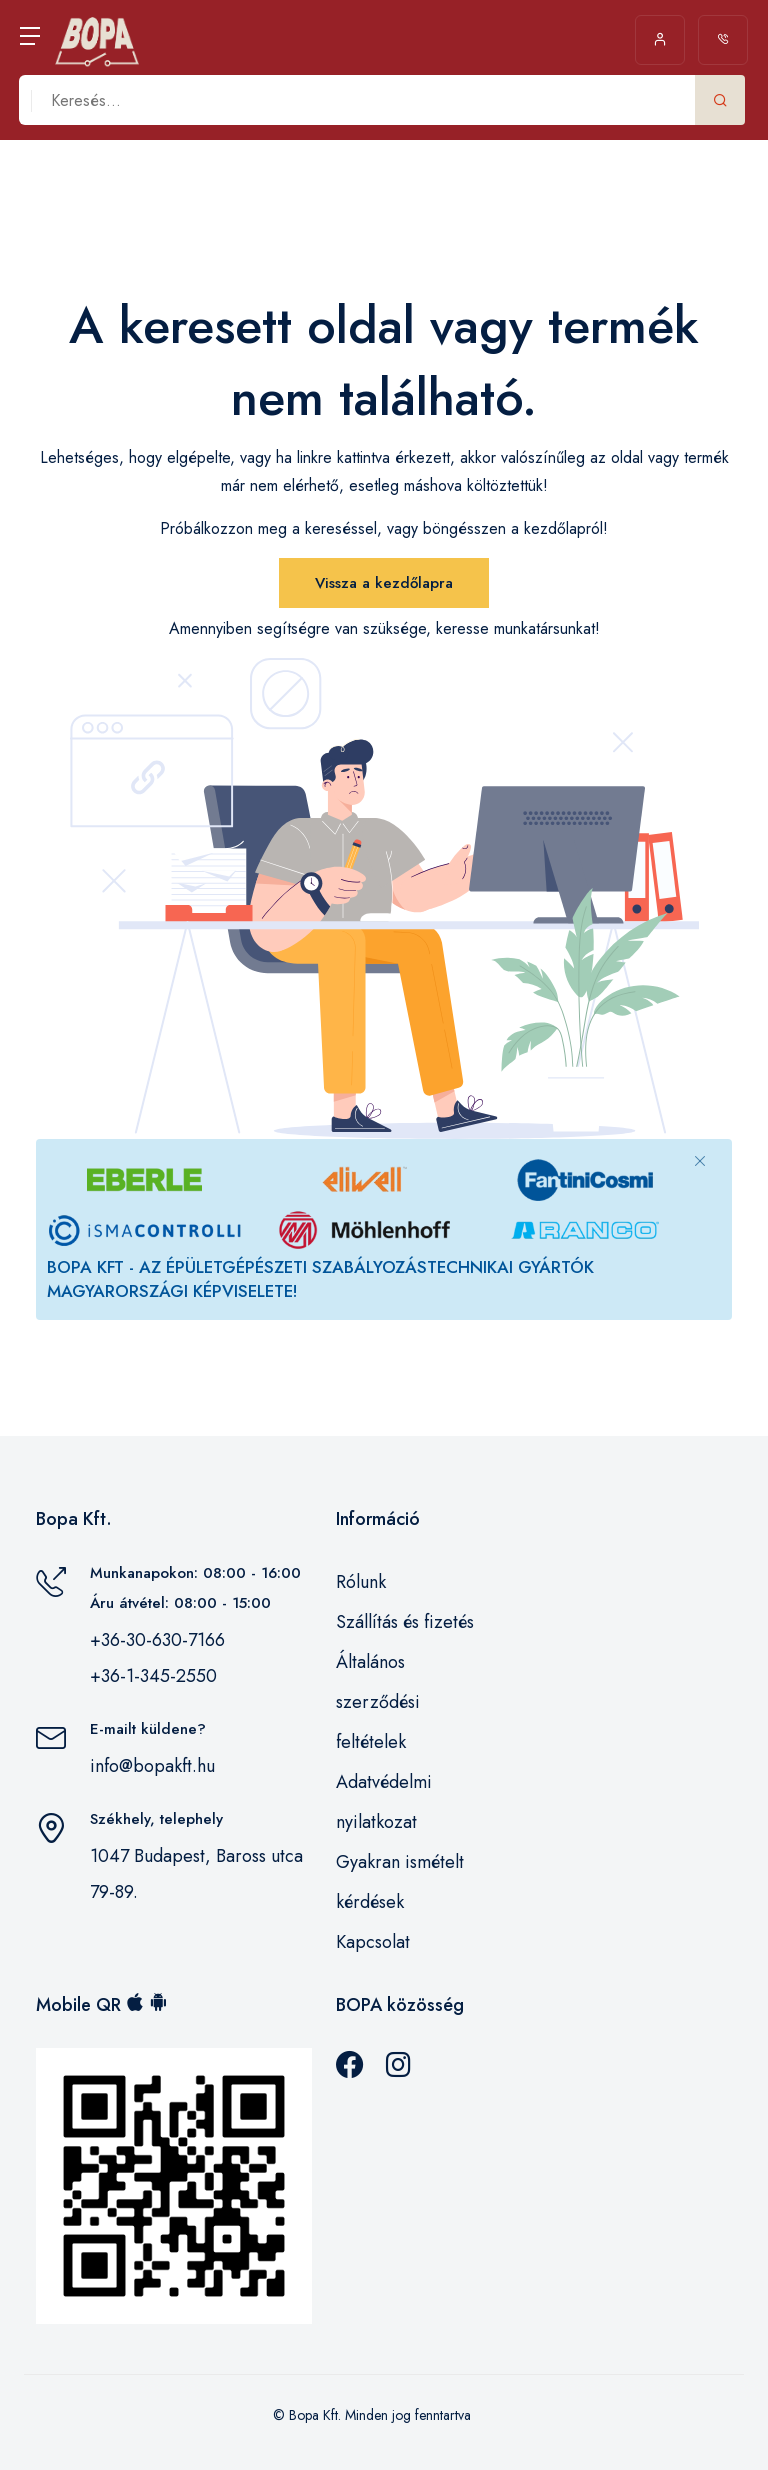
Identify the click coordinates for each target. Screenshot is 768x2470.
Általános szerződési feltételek (378, 1702)
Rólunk (361, 1582)
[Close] (700, 1160)
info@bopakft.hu (152, 1766)
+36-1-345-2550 (153, 1676)
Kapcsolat (373, 1942)
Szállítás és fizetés (405, 1622)
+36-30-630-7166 (157, 1640)
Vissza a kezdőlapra (384, 583)
